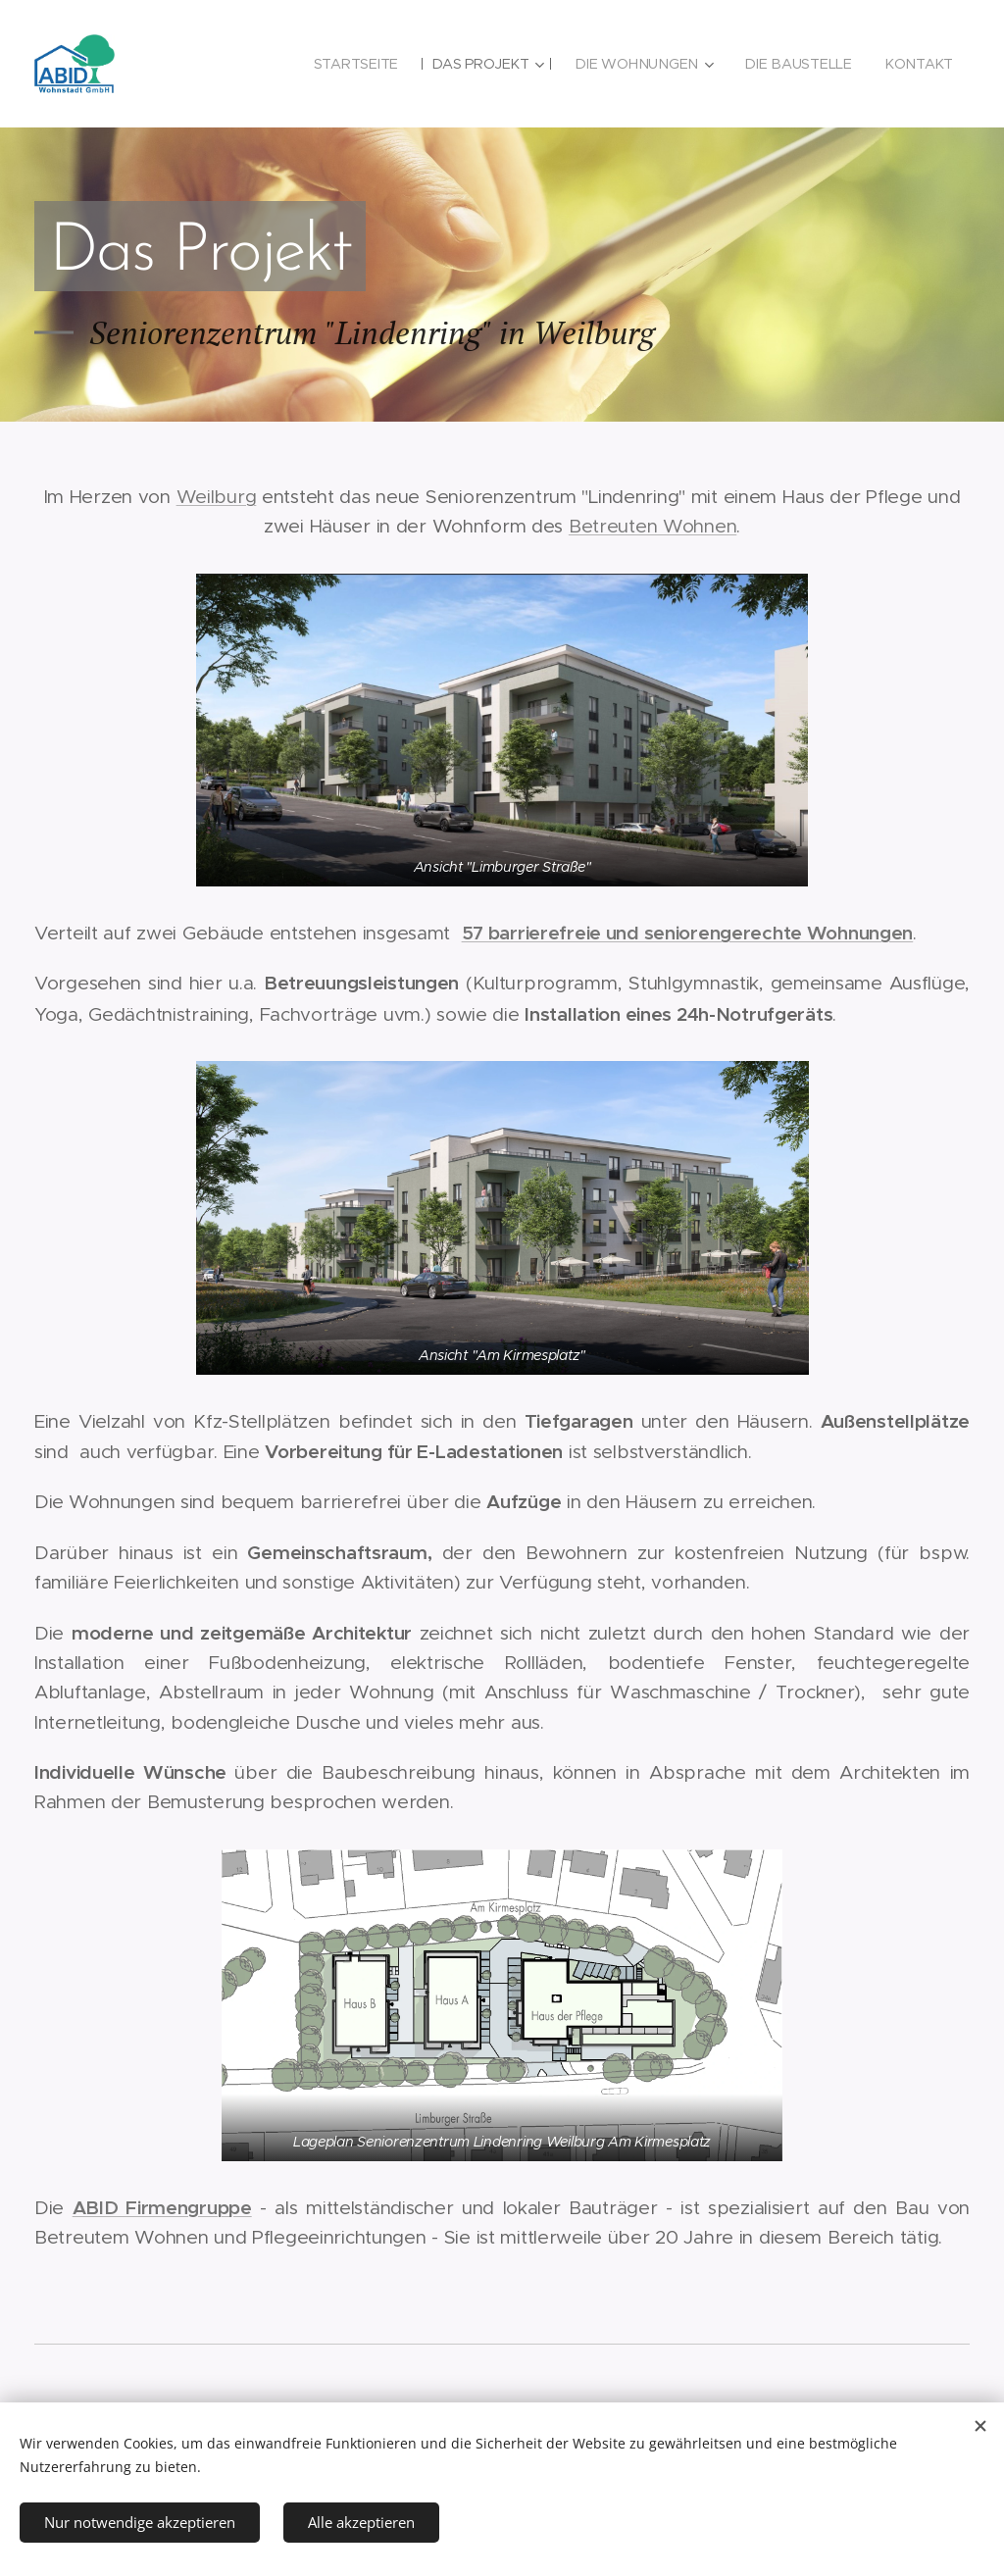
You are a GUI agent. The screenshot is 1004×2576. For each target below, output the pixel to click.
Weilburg (216, 496)
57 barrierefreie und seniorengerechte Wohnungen (688, 932)
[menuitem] (360, 63)
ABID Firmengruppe (162, 2207)
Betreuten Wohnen (652, 526)
